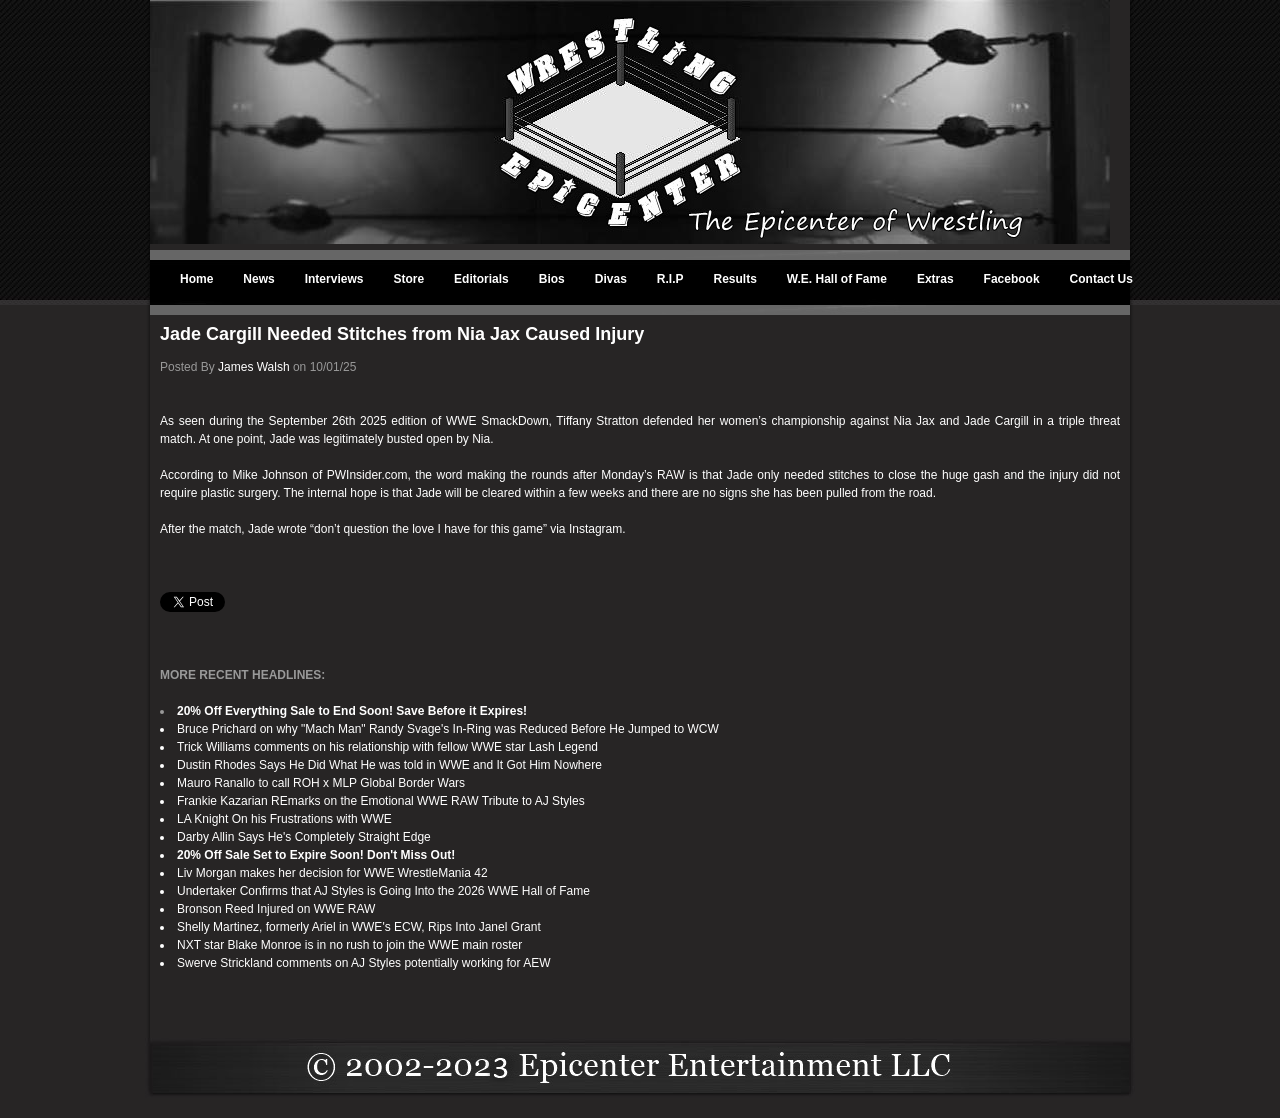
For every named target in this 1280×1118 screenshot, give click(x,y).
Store (408, 279)
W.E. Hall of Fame (837, 279)
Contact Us (1101, 279)
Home (196, 279)
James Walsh (254, 367)
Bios (552, 279)
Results (735, 279)
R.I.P (670, 279)
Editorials (481, 279)
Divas (611, 279)
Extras (935, 279)
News (258, 279)
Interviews (334, 279)
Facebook (1012, 279)
